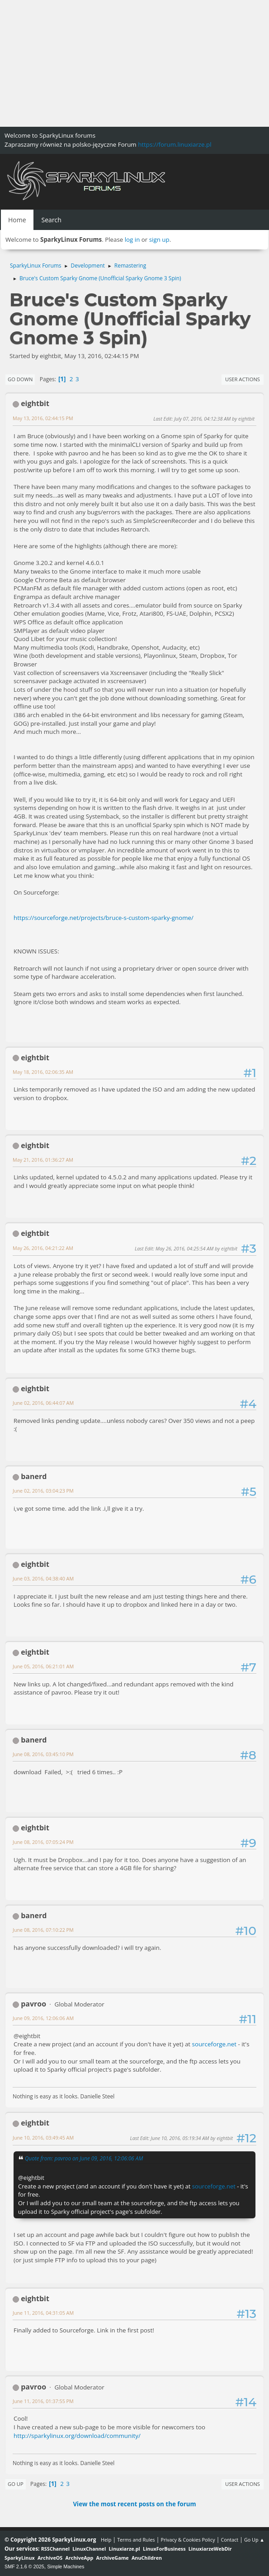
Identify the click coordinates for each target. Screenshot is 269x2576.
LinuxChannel (89, 2548)
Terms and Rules (136, 2539)
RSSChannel (55, 2548)
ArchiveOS (50, 2557)
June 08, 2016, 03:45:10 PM (43, 1754)
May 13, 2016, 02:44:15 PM (43, 418)
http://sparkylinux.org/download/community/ (77, 2436)
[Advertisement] (134, 63)
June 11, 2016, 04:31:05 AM (43, 2312)
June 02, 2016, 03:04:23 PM (43, 1490)
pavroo (33, 2004)
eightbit (35, 403)
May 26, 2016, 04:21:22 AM (43, 1248)
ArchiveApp (80, 2557)
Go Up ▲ (254, 2539)
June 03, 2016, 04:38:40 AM (43, 1578)
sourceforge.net (214, 2044)
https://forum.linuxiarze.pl (174, 144)
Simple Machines (65, 2566)
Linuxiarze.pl (124, 2548)
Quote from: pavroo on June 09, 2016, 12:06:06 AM (84, 2158)
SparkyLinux (20, 2557)
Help (106, 2539)
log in (132, 239)
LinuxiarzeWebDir (210, 2548)
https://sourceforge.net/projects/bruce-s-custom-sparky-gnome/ (103, 918)
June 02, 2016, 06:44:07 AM (43, 1402)
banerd (34, 1476)
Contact (229, 2539)
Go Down (20, 379)
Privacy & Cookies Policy (187, 2539)
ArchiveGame (112, 2557)
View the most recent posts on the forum (134, 2504)
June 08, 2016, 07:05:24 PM (43, 1842)
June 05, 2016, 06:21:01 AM (43, 1666)
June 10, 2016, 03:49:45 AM (43, 2137)
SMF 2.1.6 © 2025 (24, 2566)
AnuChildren (147, 2557)
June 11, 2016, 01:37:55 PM (43, 2401)
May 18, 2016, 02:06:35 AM (43, 1071)
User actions (242, 379)
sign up (159, 239)
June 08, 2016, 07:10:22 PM (43, 1929)
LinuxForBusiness (164, 2548)
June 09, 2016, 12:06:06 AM (43, 2018)
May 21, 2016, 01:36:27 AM (43, 1159)
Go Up (16, 2483)
